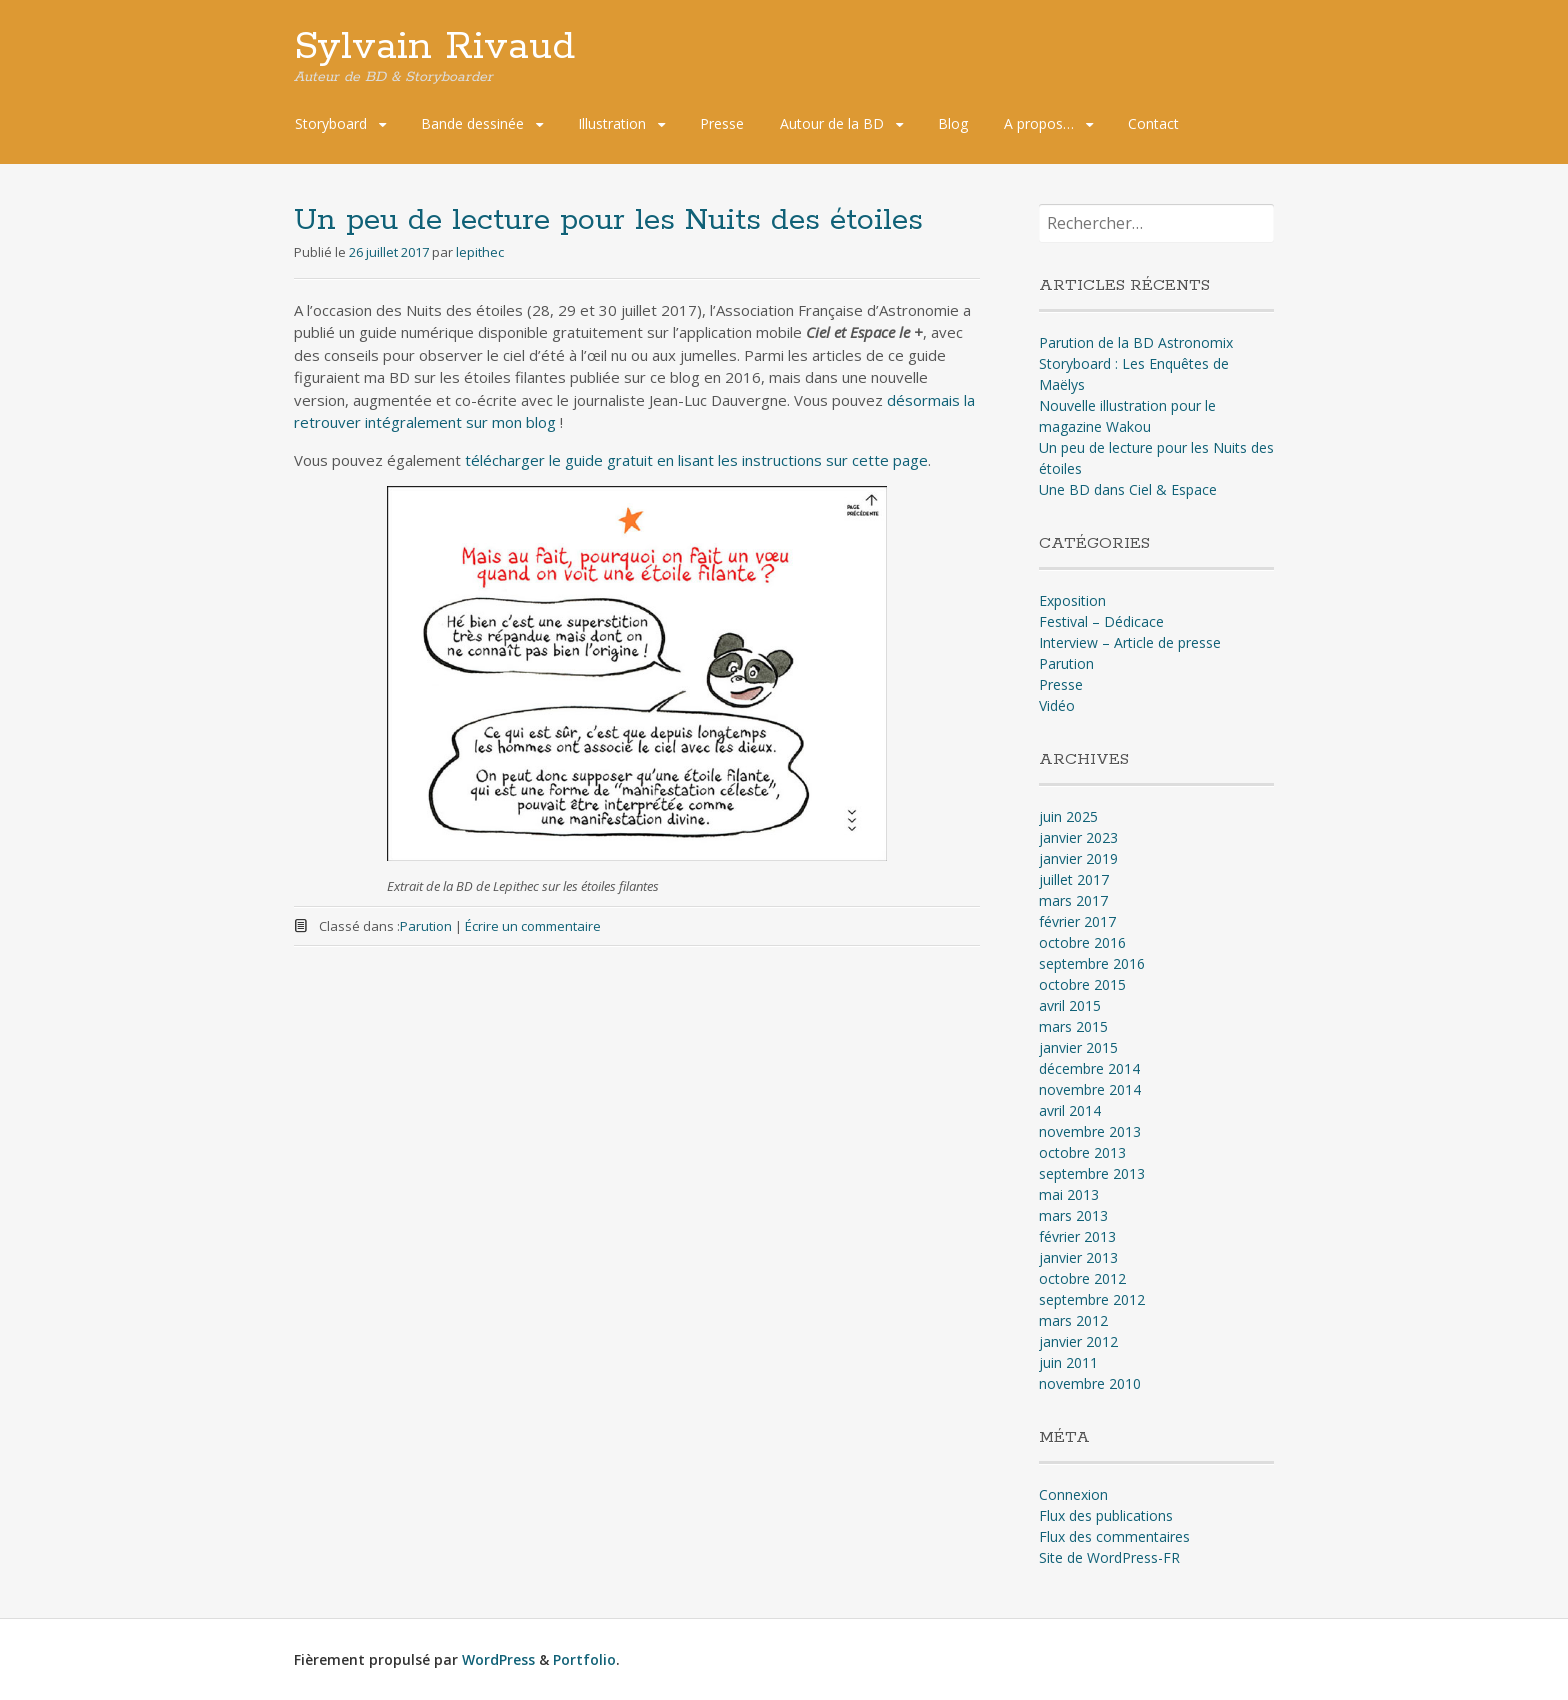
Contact (1153, 123)
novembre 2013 (1090, 1131)
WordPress (498, 1659)
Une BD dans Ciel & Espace (1128, 489)
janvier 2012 (1078, 1341)
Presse (722, 123)
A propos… (1039, 123)
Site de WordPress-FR (1109, 1557)
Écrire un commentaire (533, 926)
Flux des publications (1106, 1515)
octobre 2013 (1082, 1152)
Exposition (1072, 600)
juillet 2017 (1074, 879)
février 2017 (1077, 921)
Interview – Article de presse (1130, 642)
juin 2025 (1068, 816)
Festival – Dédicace (1101, 621)
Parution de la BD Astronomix (1136, 342)
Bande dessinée (472, 123)
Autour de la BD (832, 123)
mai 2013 (1069, 1194)
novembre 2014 (1090, 1089)
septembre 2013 (1092, 1173)
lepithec (480, 252)
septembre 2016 (1092, 963)
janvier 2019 (1078, 858)
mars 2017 (1073, 900)
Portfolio (584, 1659)
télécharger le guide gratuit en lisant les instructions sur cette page (696, 460)
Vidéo (1057, 705)
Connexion (1073, 1494)
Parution (426, 926)
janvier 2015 (1078, 1047)
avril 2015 (1070, 1005)
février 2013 (1077, 1236)
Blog (953, 123)
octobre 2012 (1082, 1278)
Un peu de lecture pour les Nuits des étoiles (608, 220)
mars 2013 (1073, 1215)
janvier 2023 (1078, 837)
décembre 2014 (1089, 1068)
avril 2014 (1070, 1110)
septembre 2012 (1092, 1299)
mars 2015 (1073, 1026)
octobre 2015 (1082, 984)
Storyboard (331, 123)
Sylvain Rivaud (434, 47)
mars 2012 (1073, 1320)
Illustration (612, 123)
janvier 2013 (1078, 1257)
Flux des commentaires (1114, 1536)
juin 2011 (1068, 1362)
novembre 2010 (1090, 1383)
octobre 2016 (1082, 942)
